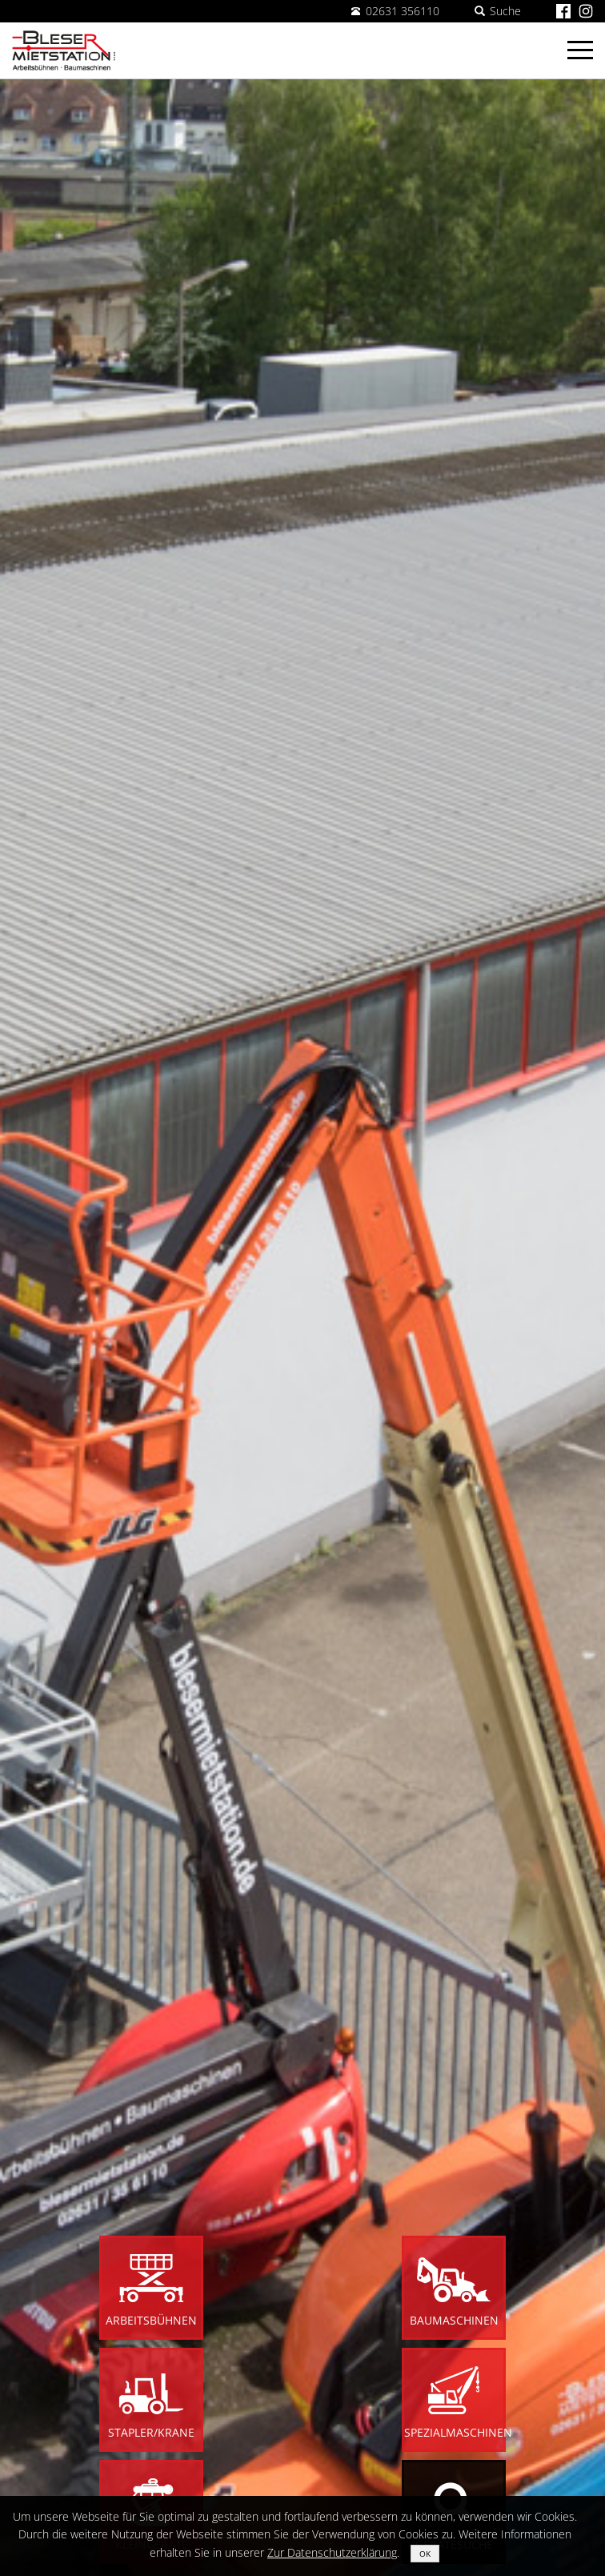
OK (425, 2553)
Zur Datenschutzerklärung (332, 2552)
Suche (498, 10)
